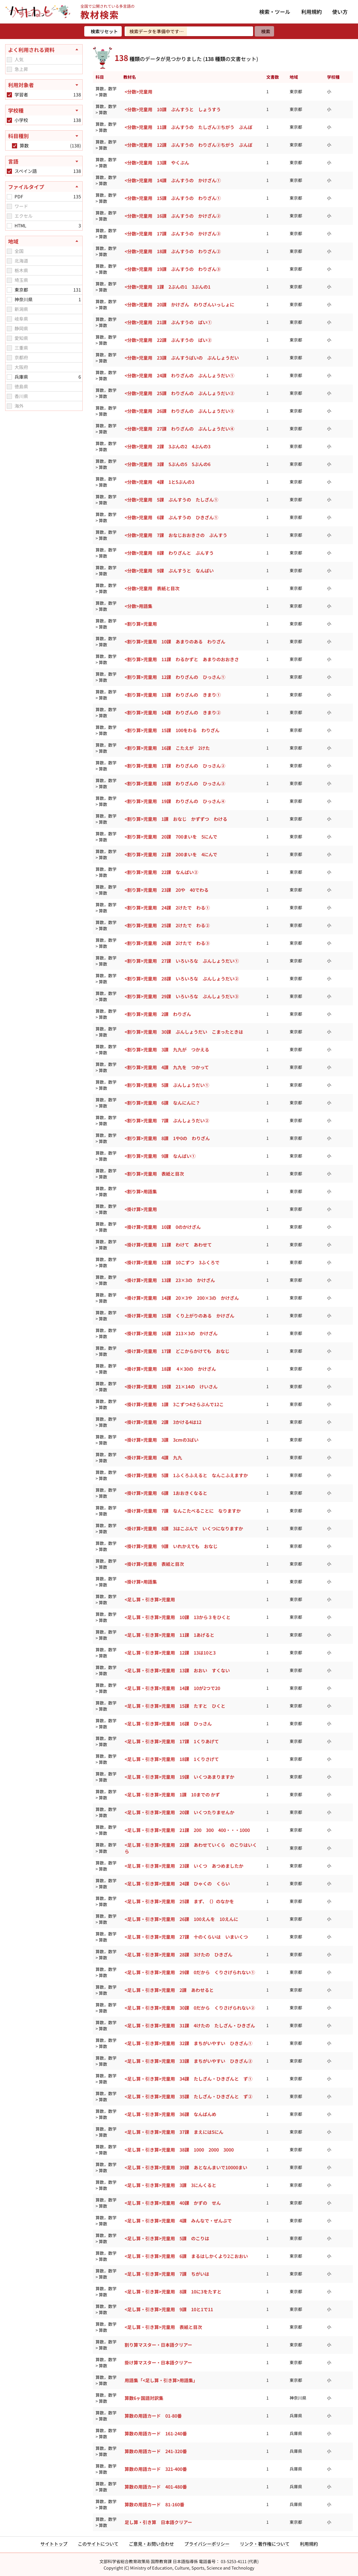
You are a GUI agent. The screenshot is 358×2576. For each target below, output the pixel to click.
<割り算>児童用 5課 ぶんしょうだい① (167, 1085)
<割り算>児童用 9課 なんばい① (160, 1156)
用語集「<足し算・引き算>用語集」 (161, 2380)
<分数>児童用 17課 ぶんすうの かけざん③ (173, 233)
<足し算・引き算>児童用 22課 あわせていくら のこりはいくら (191, 1848)
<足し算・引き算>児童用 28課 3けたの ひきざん (178, 1954)
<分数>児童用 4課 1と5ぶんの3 (159, 482)
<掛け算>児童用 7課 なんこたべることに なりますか (183, 1510)
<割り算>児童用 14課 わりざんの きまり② (173, 712)
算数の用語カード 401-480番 (156, 2486)
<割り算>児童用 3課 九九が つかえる (167, 1049)
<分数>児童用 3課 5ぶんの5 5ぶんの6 (167, 464)
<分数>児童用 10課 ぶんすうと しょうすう (173, 109)
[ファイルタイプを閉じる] (43, 187)
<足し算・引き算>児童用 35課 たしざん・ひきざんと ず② (188, 2096)
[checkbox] (9, 59)
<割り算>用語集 (141, 1191)
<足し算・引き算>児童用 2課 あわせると (169, 1990)
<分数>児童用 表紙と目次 (152, 588)
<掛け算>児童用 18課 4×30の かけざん (170, 1369)
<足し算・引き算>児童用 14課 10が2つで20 (172, 1688)
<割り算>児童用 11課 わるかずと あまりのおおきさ (182, 659)
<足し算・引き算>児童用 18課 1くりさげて (172, 1759)
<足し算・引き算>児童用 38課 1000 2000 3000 (179, 2149)
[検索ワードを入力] (189, 31)
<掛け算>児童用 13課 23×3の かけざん (170, 1280)
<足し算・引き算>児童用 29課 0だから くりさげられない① (190, 1972)
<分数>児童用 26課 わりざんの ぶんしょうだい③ (179, 411)
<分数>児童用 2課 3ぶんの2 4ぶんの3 (167, 446)
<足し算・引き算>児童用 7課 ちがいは (167, 2274)
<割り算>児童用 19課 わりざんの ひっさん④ (175, 801)
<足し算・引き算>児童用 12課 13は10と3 (170, 1652)
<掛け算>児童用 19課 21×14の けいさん (171, 1386)
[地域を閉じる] (43, 241)
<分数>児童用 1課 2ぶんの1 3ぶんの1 (167, 286)
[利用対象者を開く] (43, 85)
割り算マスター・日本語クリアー (158, 2345)
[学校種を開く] (43, 110)
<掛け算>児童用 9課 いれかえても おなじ (171, 1546)
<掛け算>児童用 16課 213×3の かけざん (171, 1333)
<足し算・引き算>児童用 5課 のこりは (167, 2238)
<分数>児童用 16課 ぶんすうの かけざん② (173, 216)
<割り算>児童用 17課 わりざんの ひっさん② (175, 765)
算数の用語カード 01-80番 (153, 2415)
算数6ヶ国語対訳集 (144, 2398)
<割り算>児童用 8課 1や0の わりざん (167, 1138)
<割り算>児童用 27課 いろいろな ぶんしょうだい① (182, 961)
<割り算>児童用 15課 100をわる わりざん (172, 730)
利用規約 (311, 11)
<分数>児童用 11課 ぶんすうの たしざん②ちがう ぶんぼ (188, 127)
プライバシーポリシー (207, 2544)
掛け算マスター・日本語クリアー (158, 2362)
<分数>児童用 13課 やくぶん (157, 162)
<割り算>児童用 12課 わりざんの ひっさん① (175, 677)
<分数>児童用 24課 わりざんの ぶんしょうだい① (179, 375)
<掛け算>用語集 (141, 1581)
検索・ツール (274, 11)
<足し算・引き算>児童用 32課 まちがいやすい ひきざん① (188, 2043)
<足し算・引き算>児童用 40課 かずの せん (173, 2203)
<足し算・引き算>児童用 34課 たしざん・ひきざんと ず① (188, 2078)
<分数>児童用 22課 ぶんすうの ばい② (168, 340)
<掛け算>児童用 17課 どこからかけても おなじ (177, 1351)
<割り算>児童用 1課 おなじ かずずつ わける (176, 819)
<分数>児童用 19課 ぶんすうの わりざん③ (173, 269)
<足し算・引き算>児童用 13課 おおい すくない (177, 1670)
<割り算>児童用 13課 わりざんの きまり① (173, 694)
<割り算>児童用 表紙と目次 (154, 1173)
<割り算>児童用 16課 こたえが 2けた (167, 748)
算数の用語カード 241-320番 (156, 2451)
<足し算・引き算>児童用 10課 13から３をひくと (177, 1617)
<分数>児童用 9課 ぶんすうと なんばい (169, 570)
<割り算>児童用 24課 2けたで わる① (167, 907)
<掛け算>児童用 (141, 1209)
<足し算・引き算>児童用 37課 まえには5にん (174, 2132)
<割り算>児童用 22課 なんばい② (161, 872)
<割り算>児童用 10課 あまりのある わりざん (175, 641)
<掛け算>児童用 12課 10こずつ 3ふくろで (172, 1262)
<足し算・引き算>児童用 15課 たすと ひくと (175, 1706)
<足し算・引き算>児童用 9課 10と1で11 (169, 2309)
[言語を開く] (43, 161)
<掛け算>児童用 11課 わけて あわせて (168, 1244)
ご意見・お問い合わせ (151, 2544)
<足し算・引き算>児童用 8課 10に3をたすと (173, 2291)
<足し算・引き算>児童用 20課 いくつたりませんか (179, 1812)
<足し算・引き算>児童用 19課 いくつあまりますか (179, 1777)
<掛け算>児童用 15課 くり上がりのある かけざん (179, 1315)
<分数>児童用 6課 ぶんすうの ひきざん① (171, 517)
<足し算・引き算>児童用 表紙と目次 (163, 2327)
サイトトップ (53, 2544)
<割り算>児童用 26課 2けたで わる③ (167, 943)
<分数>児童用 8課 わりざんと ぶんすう (169, 553)
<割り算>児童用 (141, 624)
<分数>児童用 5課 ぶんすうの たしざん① (171, 499)
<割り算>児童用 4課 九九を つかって (167, 1067)
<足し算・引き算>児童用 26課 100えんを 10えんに (181, 1919)
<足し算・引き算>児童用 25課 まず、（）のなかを (179, 1901)
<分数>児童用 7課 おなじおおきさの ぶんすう (176, 535)
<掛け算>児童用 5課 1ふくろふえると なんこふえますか (186, 1475)
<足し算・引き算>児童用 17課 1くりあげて (172, 1741)
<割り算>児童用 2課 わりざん (158, 1014)
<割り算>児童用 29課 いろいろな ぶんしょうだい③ (182, 996)
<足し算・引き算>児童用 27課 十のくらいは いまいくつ (186, 1937)
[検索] (264, 31)
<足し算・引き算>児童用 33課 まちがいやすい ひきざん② (188, 2061)
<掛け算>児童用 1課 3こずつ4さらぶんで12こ (174, 1404)
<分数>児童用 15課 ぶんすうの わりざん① (173, 198)
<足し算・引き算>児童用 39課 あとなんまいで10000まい (186, 2167)
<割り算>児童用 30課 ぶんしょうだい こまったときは (184, 1032)
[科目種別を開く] (43, 136)
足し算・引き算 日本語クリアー (158, 2522)
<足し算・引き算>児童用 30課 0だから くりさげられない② (190, 2007)
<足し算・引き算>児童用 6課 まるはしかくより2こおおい (186, 2256)
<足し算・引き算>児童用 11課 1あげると (169, 1635)
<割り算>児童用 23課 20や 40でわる (167, 890)
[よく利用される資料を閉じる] (43, 50)
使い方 (340, 11)
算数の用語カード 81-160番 (154, 2504)
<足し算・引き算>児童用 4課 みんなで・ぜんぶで (178, 2220)
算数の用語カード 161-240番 (156, 2433)
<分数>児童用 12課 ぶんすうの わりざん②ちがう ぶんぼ (188, 145)
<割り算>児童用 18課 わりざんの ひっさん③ (175, 783)
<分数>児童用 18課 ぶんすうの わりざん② (173, 251)
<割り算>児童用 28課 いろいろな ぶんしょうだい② (182, 978)
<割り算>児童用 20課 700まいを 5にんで (171, 836)
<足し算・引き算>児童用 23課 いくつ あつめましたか (184, 1866)
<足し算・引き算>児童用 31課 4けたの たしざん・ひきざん (190, 2025)
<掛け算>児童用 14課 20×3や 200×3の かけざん (182, 1298)
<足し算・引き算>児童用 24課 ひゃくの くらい (177, 1883)
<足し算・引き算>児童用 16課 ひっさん (168, 1723)
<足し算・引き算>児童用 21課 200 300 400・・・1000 (187, 1830)
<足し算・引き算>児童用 (150, 1599)
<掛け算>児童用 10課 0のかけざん (163, 1227)
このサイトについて (98, 2544)
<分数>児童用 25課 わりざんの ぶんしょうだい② (179, 393)
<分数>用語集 (138, 606)
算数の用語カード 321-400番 (156, 2469)
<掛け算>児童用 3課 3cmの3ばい (162, 1440)
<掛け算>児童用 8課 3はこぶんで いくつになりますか (184, 1528)
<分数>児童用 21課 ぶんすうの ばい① (168, 322)
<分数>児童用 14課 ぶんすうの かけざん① (173, 180)
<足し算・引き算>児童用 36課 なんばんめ (170, 2114)
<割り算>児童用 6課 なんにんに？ (162, 1102)
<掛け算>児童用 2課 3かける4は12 (163, 1422)
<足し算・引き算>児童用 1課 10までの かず (172, 1794)
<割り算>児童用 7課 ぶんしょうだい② (167, 1120)
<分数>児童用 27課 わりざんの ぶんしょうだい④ (179, 428)
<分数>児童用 (138, 91)
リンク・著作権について (265, 2544)
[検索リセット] (103, 31)
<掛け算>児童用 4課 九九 (153, 1457)
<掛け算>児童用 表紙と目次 (154, 1564)
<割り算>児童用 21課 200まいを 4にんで (171, 854)
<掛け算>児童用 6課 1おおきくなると (166, 1493)
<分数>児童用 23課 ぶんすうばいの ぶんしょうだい (182, 357)
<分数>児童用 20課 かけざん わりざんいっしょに (179, 304)
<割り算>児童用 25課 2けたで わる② (167, 925)
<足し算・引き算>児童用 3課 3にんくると (170, 2185)
